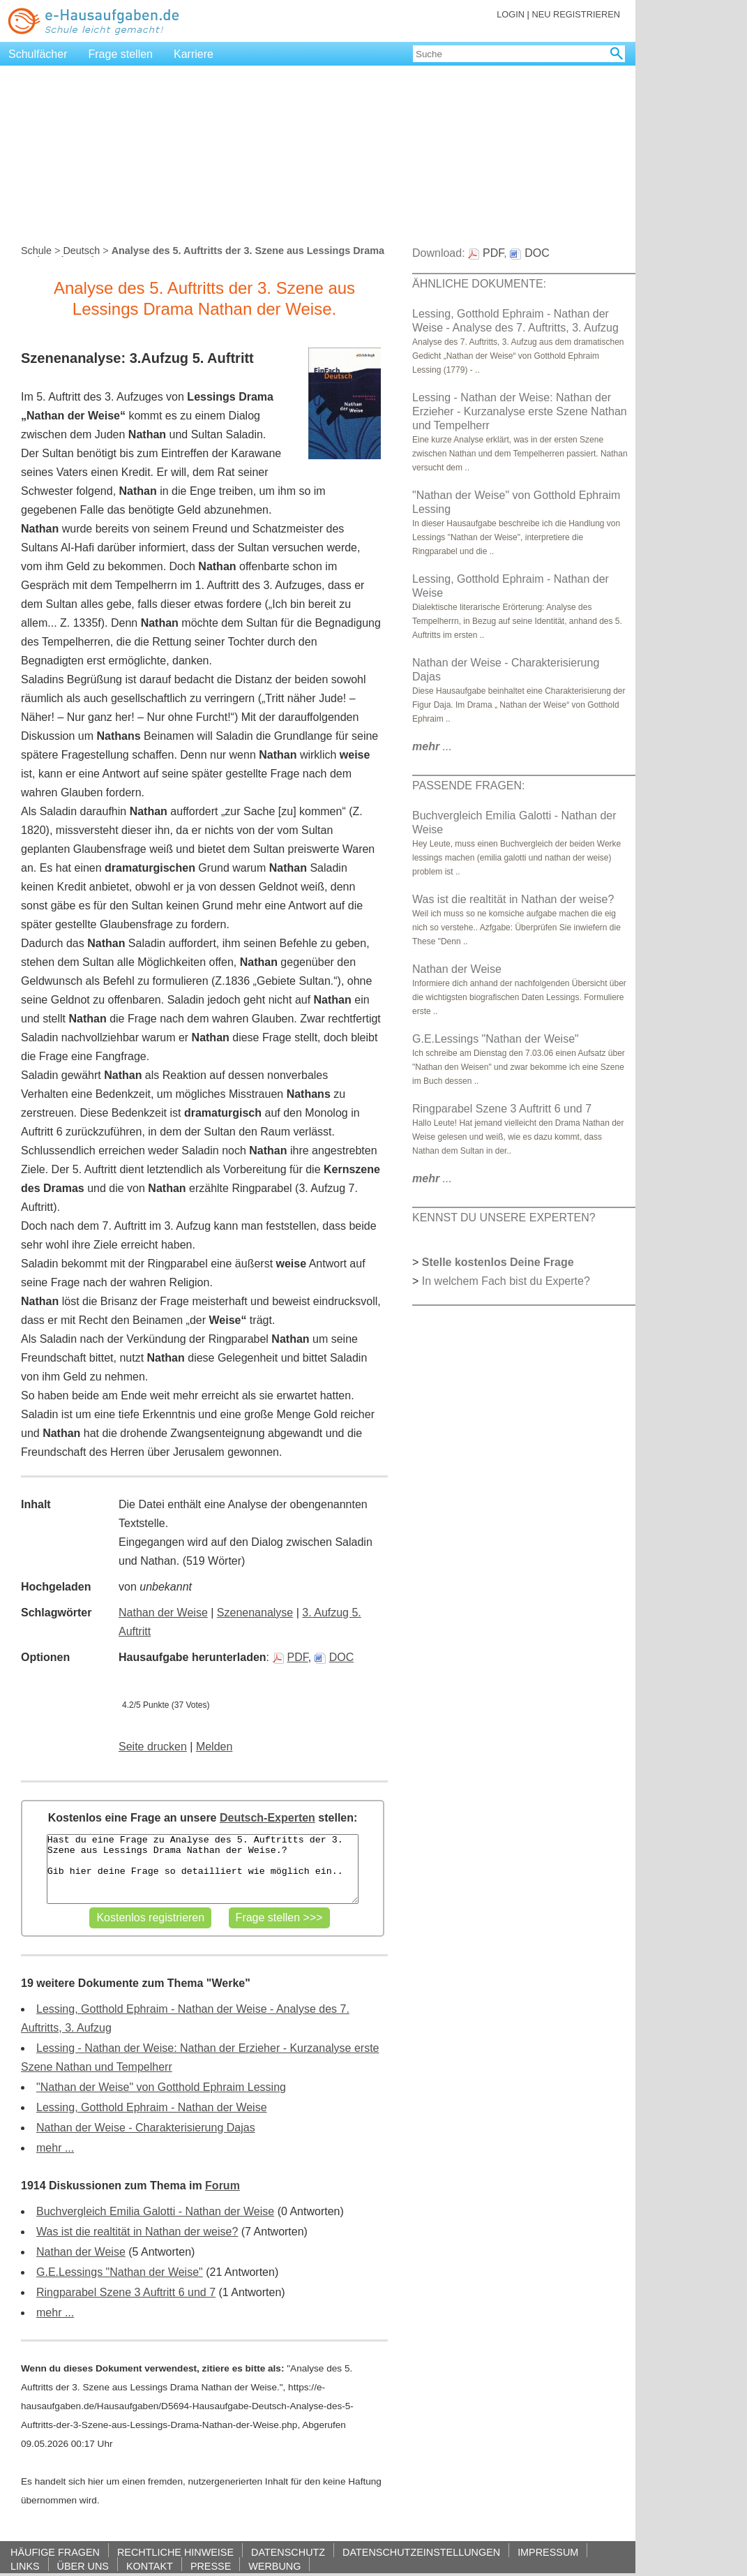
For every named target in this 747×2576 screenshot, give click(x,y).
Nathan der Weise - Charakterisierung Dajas (145, 2128)
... (432, 746)
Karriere (193, 54)
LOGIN (511, 14)
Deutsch (81, 250)
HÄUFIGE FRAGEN (55, 2552)
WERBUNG (274, 2566)
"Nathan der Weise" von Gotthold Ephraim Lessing (161, 2087)
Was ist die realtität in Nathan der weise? (137, 2232)
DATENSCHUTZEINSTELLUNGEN (421, 2552)
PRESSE (210, 2566)
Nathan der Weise (163, 1612)
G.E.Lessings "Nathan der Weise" (119, 2272)
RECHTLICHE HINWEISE (175, 2552)
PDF (290, 1657)
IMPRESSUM (548, 2552)
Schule (36, 250)
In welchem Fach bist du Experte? (506, 1281)
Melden (214, 1746)
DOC (334, 1657)
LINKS (25, 2566)
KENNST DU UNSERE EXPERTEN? (504, 1217)
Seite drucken (153, 1746)
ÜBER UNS (83, 2566)
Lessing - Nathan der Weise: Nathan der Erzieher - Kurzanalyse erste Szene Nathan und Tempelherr (519, 411)
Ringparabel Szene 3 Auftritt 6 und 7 (126, 2292)
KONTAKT (149, 2566)
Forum (222, 2185)
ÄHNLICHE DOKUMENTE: (479, 284)
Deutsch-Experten (267, 1818)
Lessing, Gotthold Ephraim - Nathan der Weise (151, 2107)
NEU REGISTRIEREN (575, 14)
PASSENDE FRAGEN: (468, 785)
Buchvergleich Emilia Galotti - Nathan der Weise (155, 2211)
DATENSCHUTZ (288, 2552)
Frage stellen (121, 54)
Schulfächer (38, 54)
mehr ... (55, 2148)
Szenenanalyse (255, 1612)
